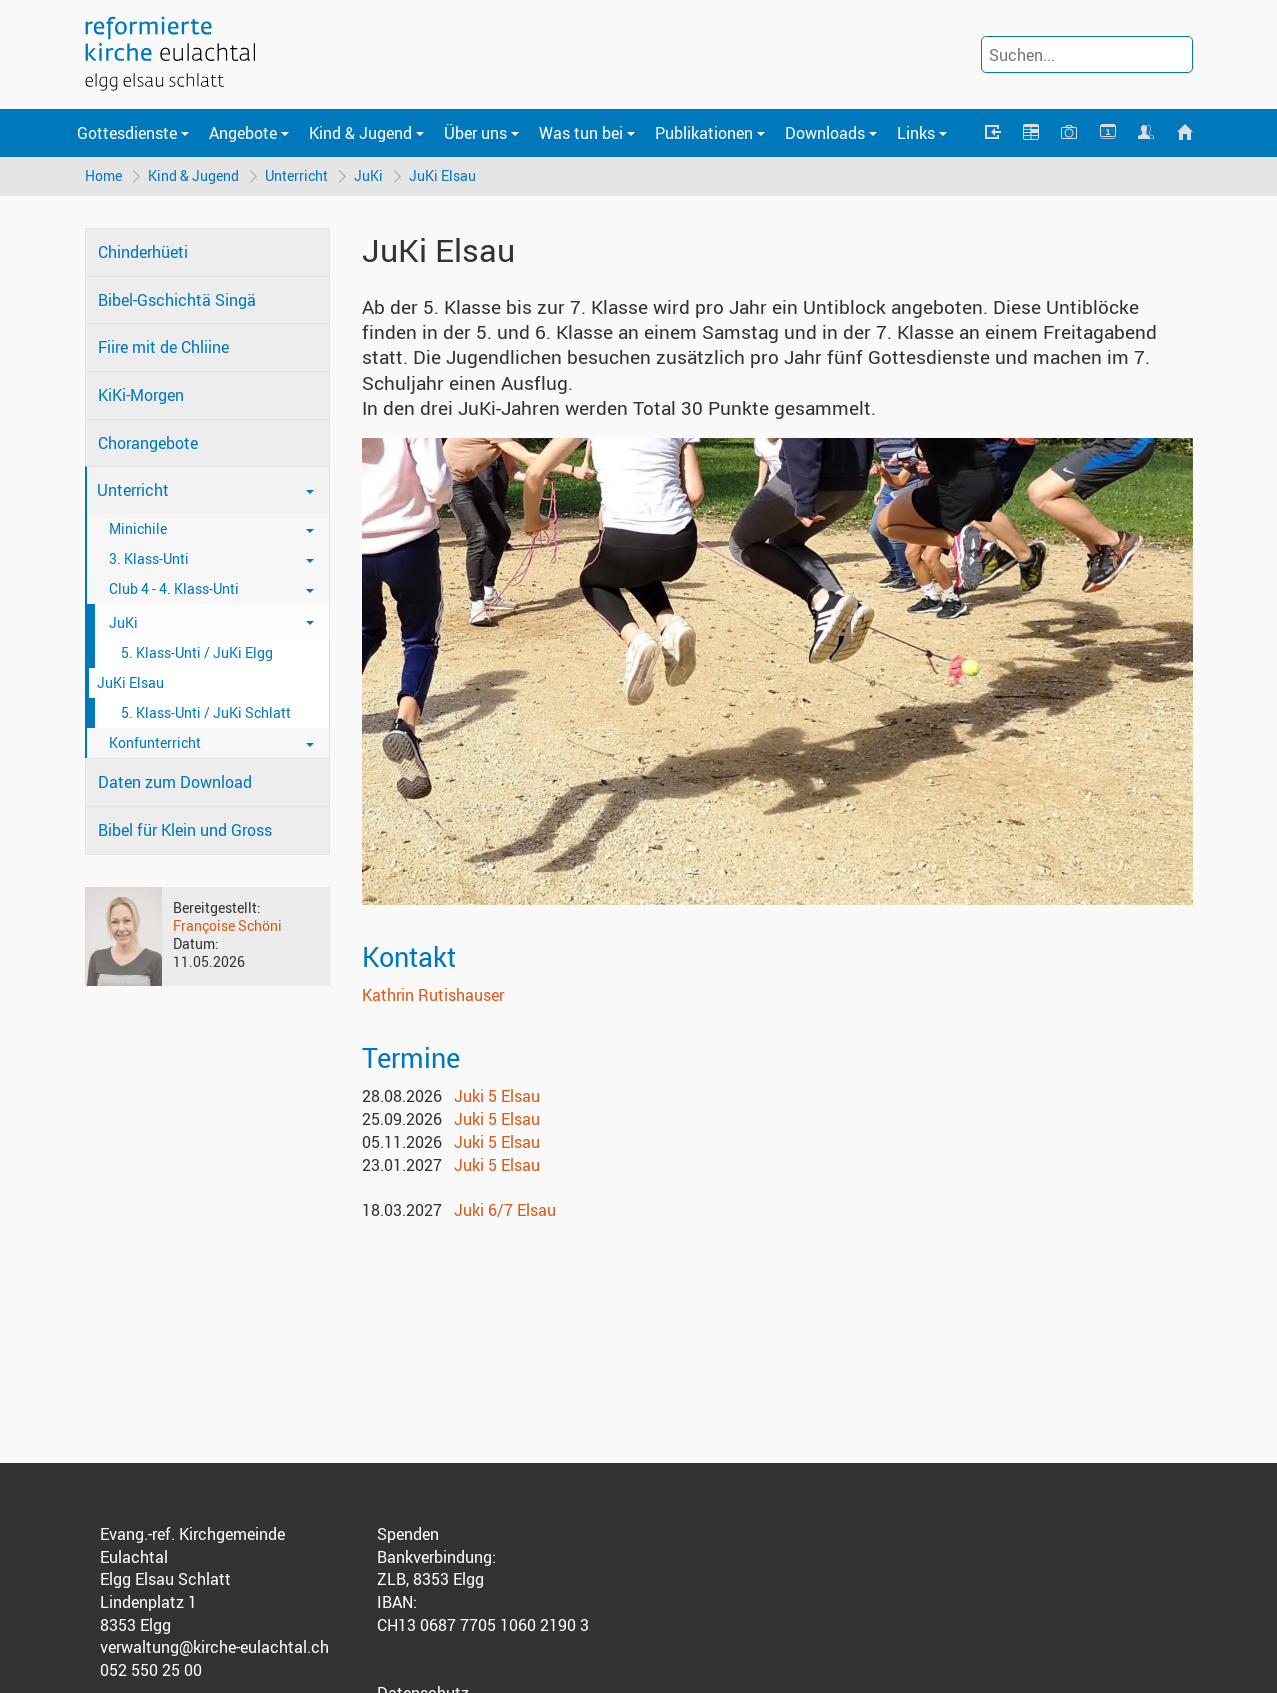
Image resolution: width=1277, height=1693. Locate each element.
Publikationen (704, 133)
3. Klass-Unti (149, 558)
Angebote (243, 133)
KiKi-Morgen (141, 395)
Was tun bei (581, 133)
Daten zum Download (175, 782)
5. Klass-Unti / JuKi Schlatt (206, 712)
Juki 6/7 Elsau (505, 1210)
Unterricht (296, 175)
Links (916, 133)
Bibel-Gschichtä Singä (177, 300)
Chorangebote (148, 443)
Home (103, 175)
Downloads (825, 133)
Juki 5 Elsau (497, 1096)
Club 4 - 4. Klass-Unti (174, 588)
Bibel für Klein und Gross (185, 830)
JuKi (368, 175)
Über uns (475, 133)
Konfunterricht (155, 742)
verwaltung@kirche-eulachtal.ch (214, 1647)
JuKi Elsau (442, 175)
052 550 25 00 (151, 1670)
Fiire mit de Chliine (163, 347)
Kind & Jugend (360, 133)
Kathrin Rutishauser (433, 995)
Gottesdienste (127, 133)
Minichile (138, 528)
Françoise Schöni (227, 925)
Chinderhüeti (143, 252)
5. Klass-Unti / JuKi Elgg (197, 652)
